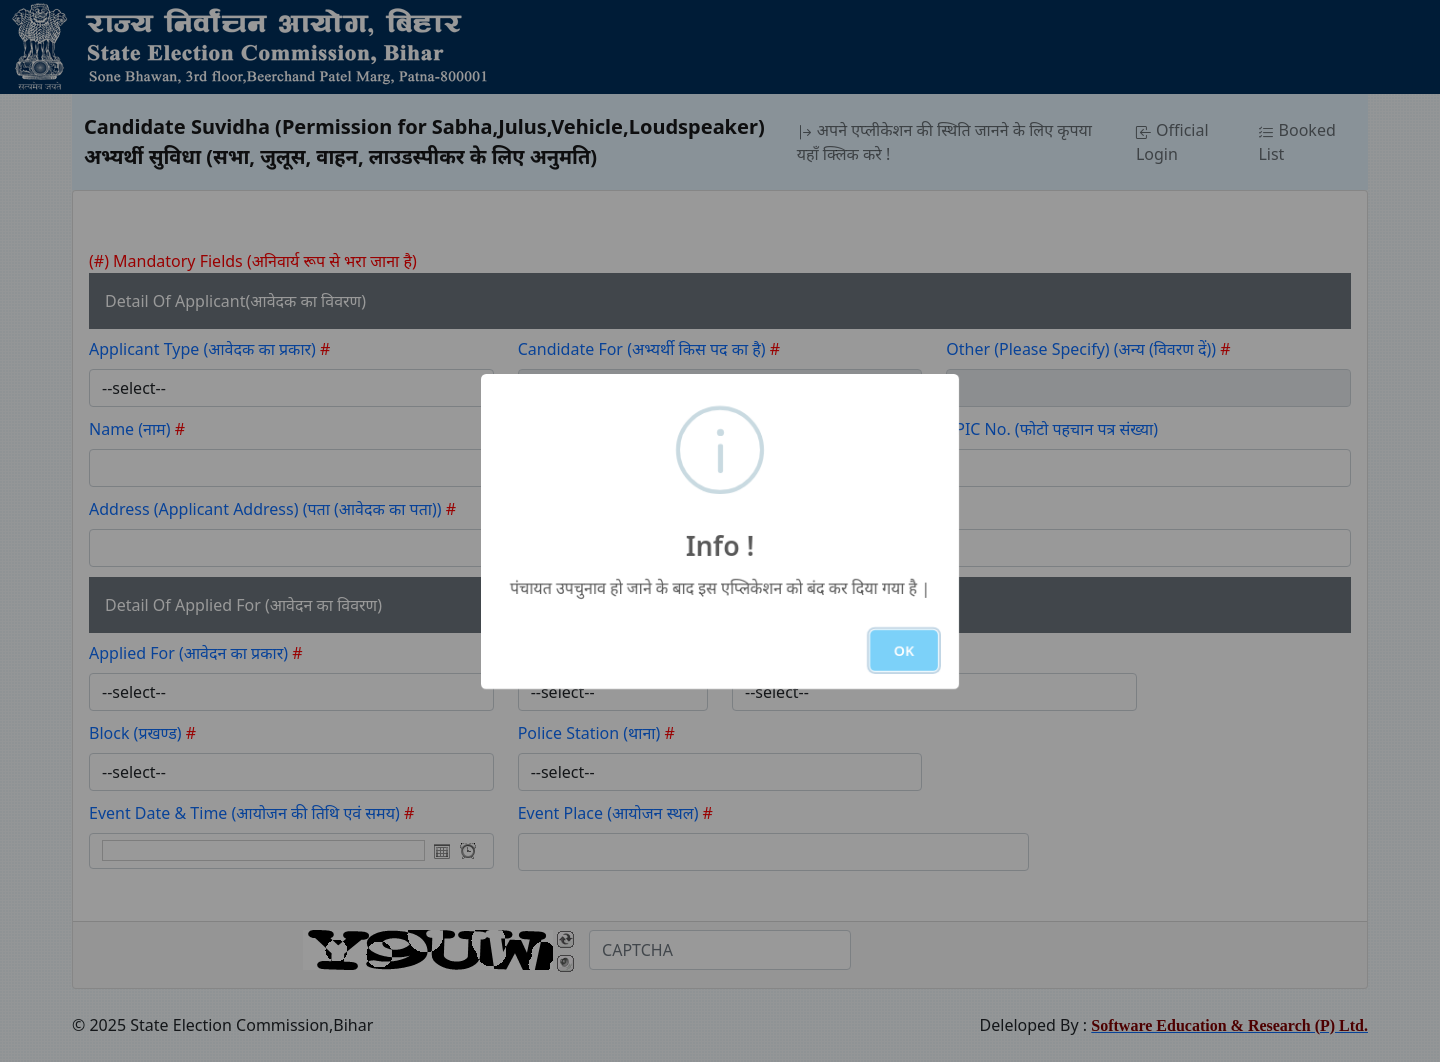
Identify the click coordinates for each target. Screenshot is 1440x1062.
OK (904, 650)
